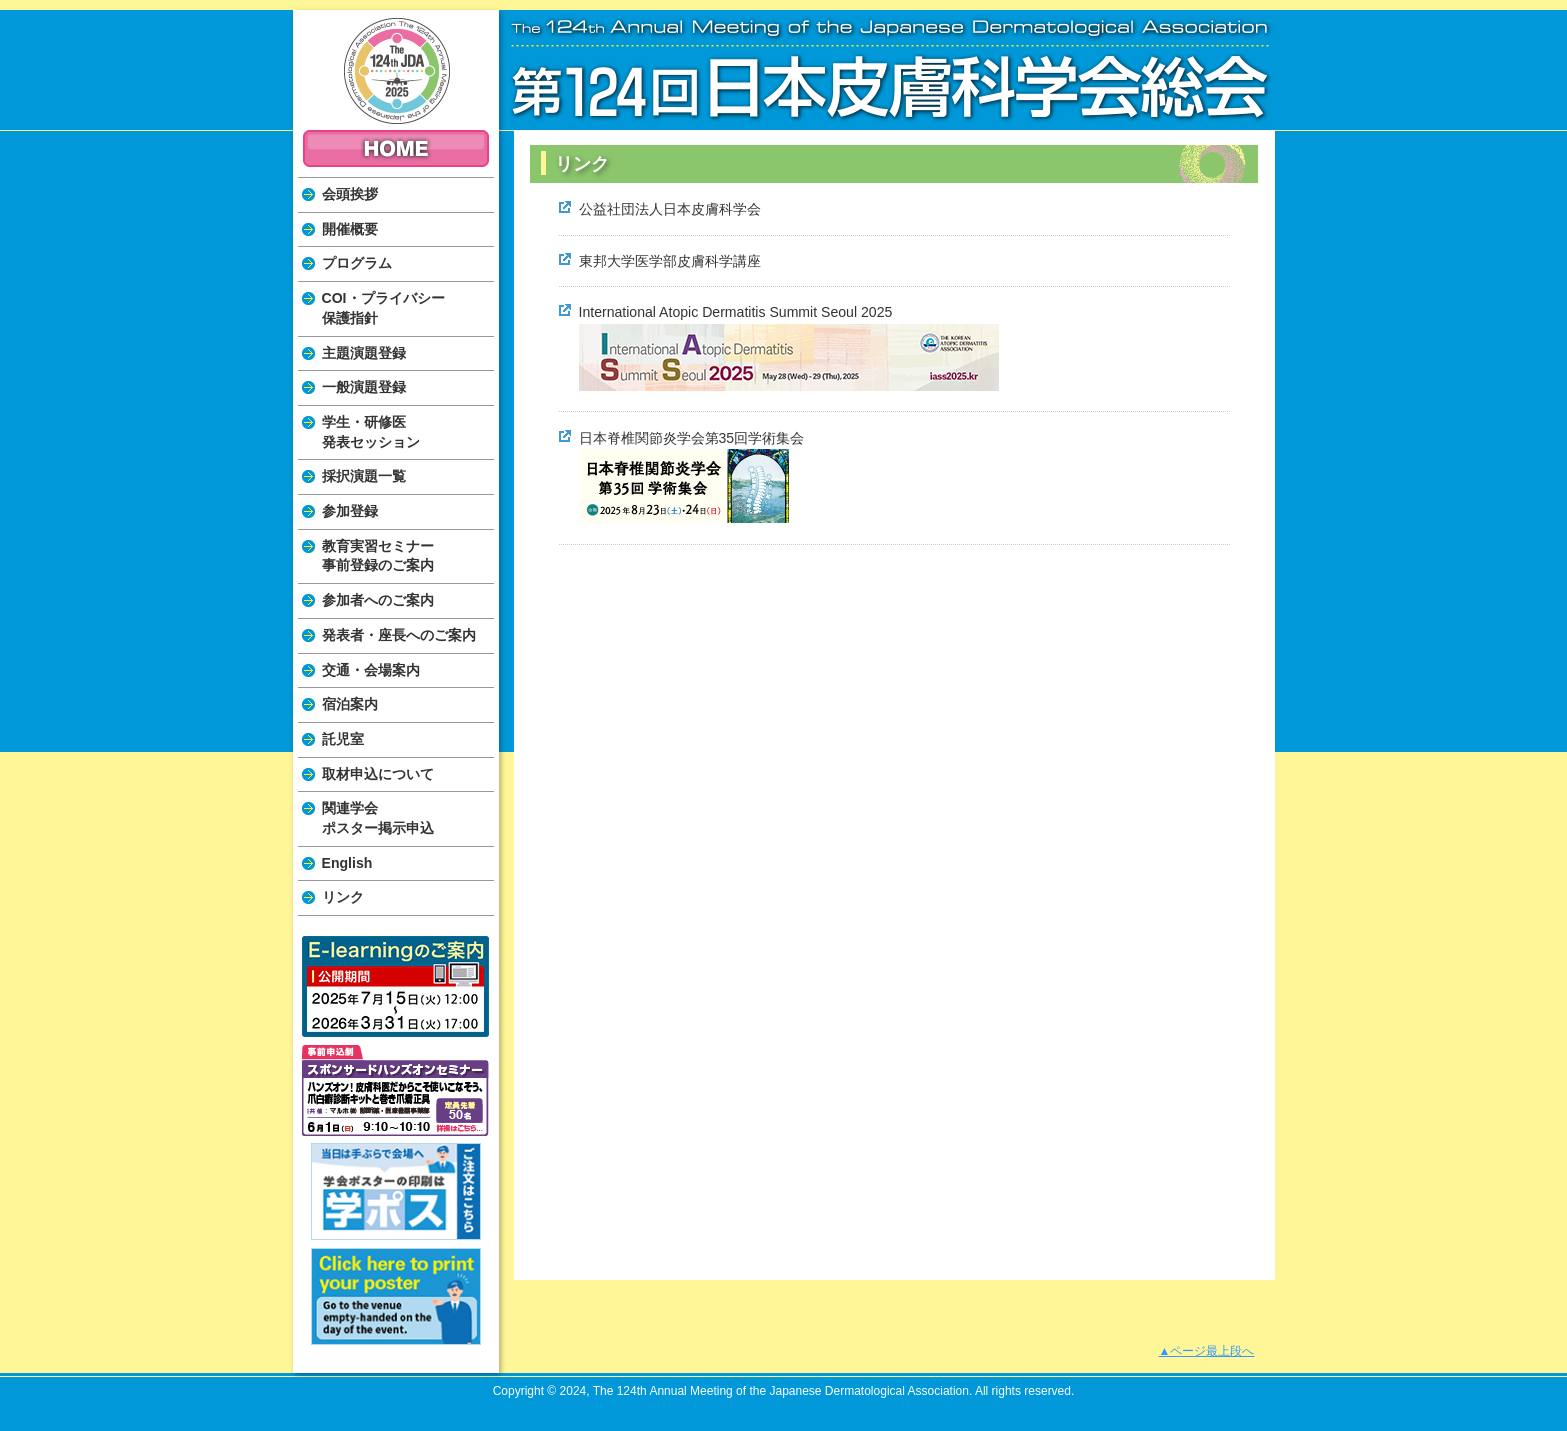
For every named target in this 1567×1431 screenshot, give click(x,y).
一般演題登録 (364, 387)
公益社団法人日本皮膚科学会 (670, 209)
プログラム (357, 263)
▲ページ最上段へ (1207, 1351)
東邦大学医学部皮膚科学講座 (670, 261)
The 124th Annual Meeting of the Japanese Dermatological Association (397, 71)
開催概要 (350, 229)
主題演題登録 (364, 353)
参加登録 (350, 511)
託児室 (343, 739)
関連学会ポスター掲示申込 (378, 818)
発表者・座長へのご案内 (399, 635)
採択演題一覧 (364, 476)
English (347, 863)
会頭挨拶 (350, 194)
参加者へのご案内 (378, 600)
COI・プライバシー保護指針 (383, 308)
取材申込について (378, 774)
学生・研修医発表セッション (371, 432)
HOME (396, 148)
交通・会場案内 (371, 670)
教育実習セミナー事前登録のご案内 (378, 556)
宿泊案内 (350, 704)
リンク (343, 897)
